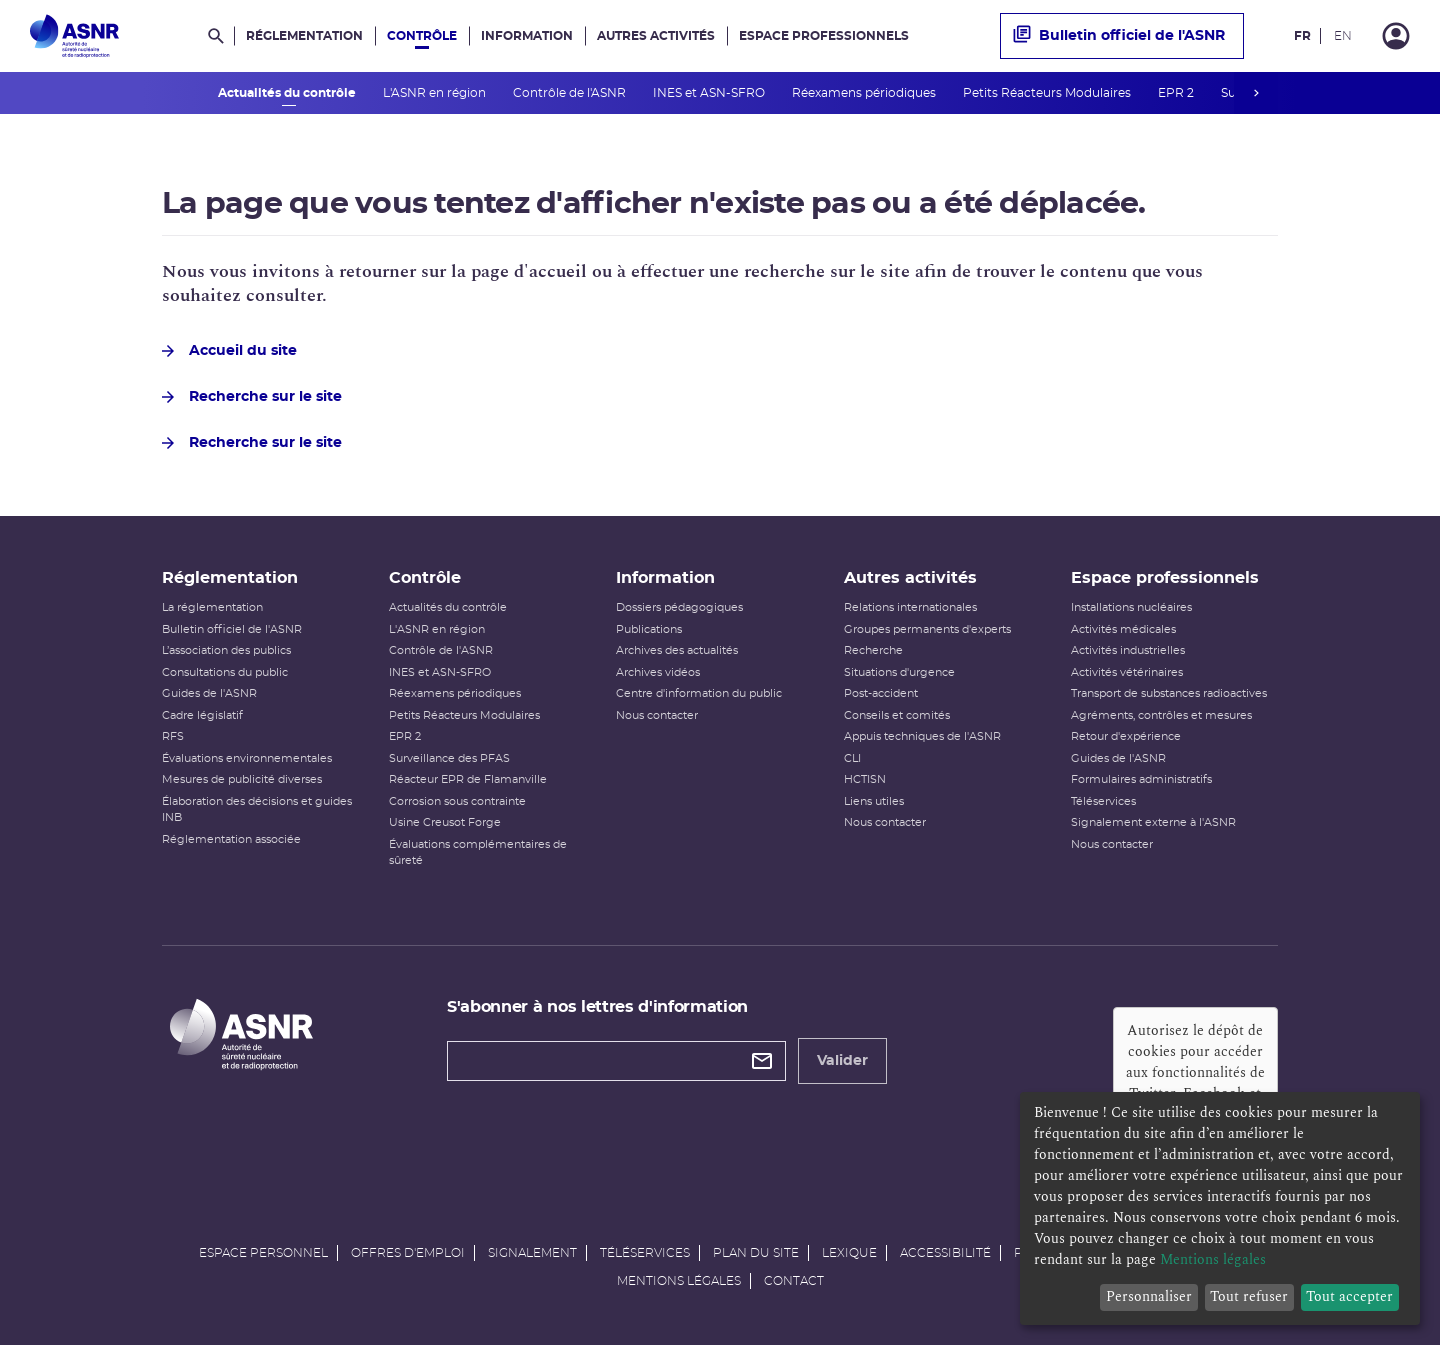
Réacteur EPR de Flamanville (468, 779)
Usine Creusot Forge (445, 822)
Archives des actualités (677, 650)
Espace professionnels (824, 36)
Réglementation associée (231, 839)
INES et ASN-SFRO (710, 93)
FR (1302, 36)
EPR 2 (1177, 93)
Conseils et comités (897, 715)
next (1256, 93)
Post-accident (881, 693)
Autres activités (656, 36)
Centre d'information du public (699, 693)
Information (527, 36)
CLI (852, 758)
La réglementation (212, 607)
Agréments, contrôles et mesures (1161, 715)
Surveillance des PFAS (449, 758)
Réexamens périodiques (865, 93)
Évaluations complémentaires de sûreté (478, 853)
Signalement (532, 1253)
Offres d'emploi (408, 1253)
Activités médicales (1123, 629)
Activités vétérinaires (1127, 672)
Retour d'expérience (1126, 736)
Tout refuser (1249, 1296)
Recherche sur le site (252, 397)
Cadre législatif (202, 715)
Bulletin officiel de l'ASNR (1119, 36)
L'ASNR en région (436, 93)
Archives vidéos (658, 672)
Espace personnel (263, 1253)
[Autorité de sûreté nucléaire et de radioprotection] (74, 36)
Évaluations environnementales (247, 758)
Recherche (873, 650)
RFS (173, 736)
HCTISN (865, 779)
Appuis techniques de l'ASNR (922, 736)
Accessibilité (945, 1253)
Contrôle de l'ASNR (571, 93)
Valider (842, 1061)
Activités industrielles (1128, 650)
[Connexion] (1396, 36)
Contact (794, 1281)
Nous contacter (657, 715)
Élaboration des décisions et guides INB (257, 810)
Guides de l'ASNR (209, 693)
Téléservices (1103, 801)
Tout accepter (1349, 1296)
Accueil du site (229, 351)
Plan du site (756, 1253)
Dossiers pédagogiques (679, 607)
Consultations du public (225, 672)
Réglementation (304, 36)
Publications (649, 629)
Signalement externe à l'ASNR (1153, 822)
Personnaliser (1149, 1296)
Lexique (849, 1253)
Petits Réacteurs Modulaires (1048, 93)
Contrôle (422, 36)
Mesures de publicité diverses (242, 779)
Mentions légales (679, 1281)
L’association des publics (226, 650)
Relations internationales (910, 607)
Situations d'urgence (899, 672)
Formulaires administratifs (1141, 779)
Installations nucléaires (1131, 607)
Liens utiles (874, 801)
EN (1343, 36)
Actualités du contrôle (288, 93)
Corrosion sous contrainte (457, 801)
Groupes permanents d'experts (927, 629)
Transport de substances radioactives (1169, 693)
